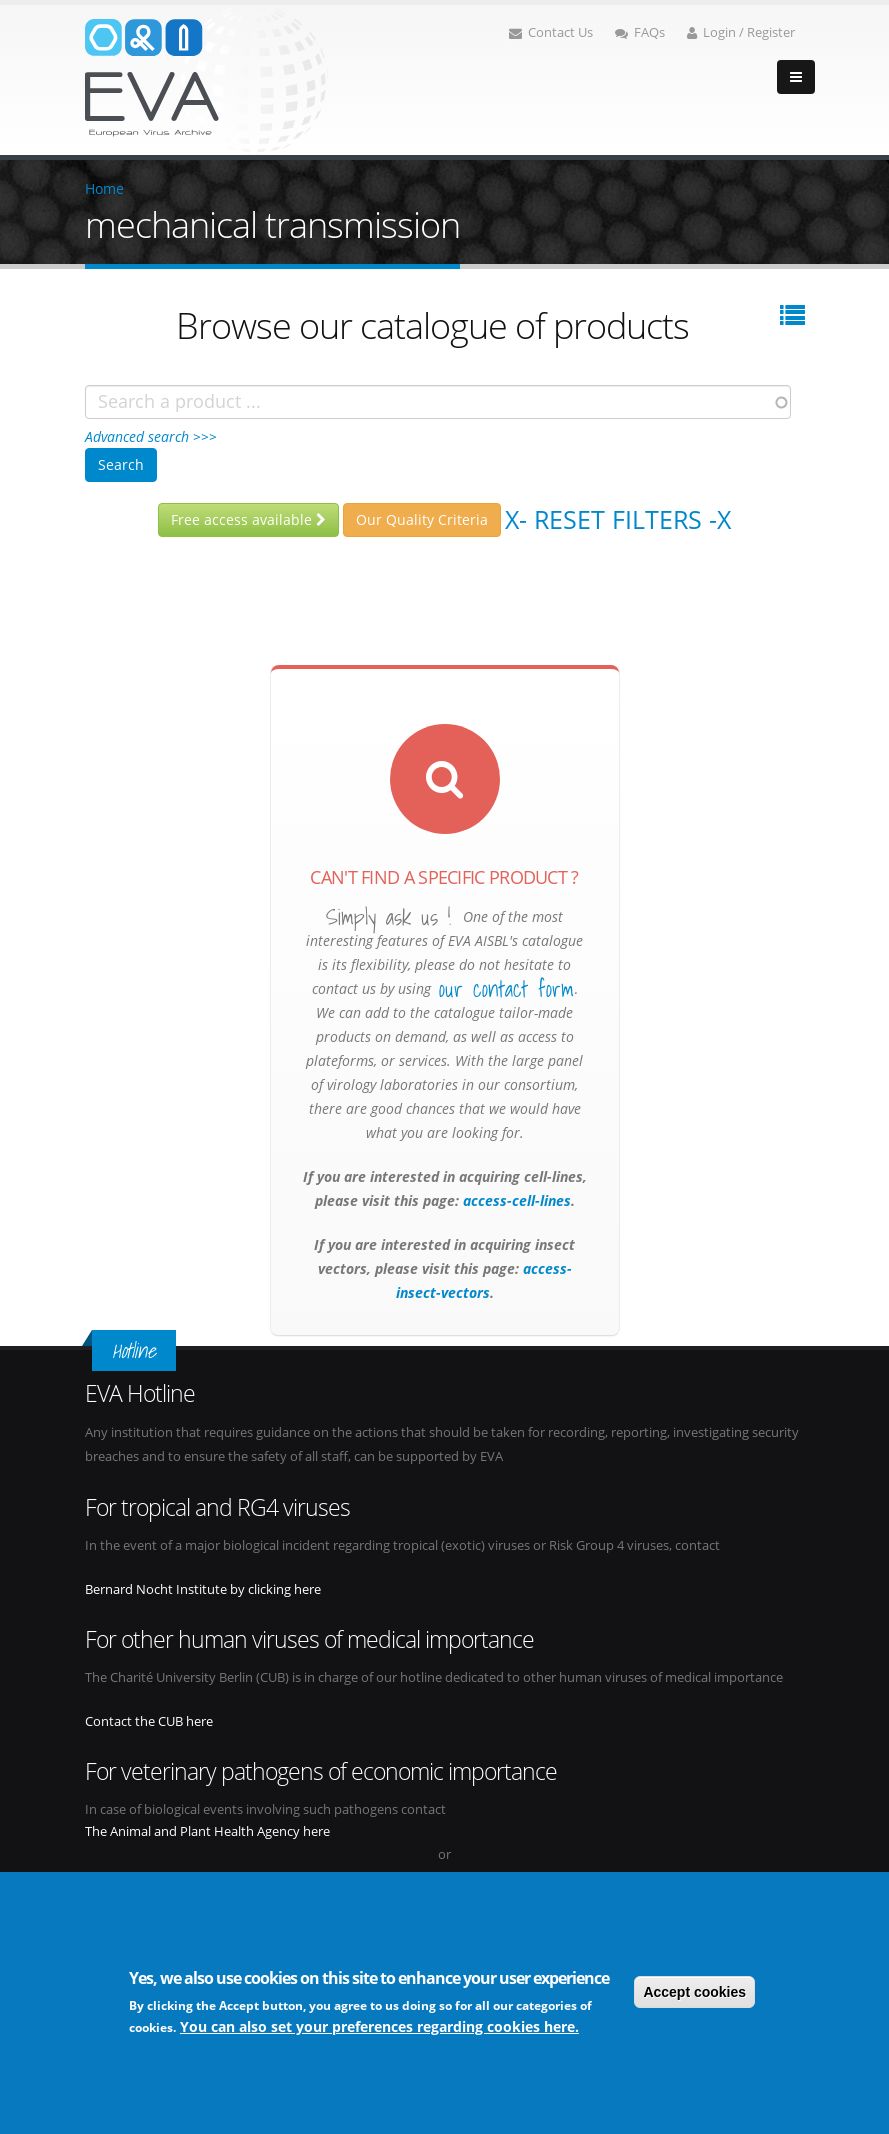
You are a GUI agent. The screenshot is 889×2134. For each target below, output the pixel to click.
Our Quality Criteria (422, 519)
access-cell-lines (515, 1200)
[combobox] (438, 402)
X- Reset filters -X (618, 519)
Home (104, 188)
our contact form (506, 989)
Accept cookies (694, 1992)
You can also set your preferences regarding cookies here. (379, 2026)
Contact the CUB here (149, 1721)
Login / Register (741, 32)
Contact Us (551, 32)
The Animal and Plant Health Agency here (207, 1831)
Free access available (248, 519)
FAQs (640, 32)
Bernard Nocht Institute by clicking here (203, 1589)
